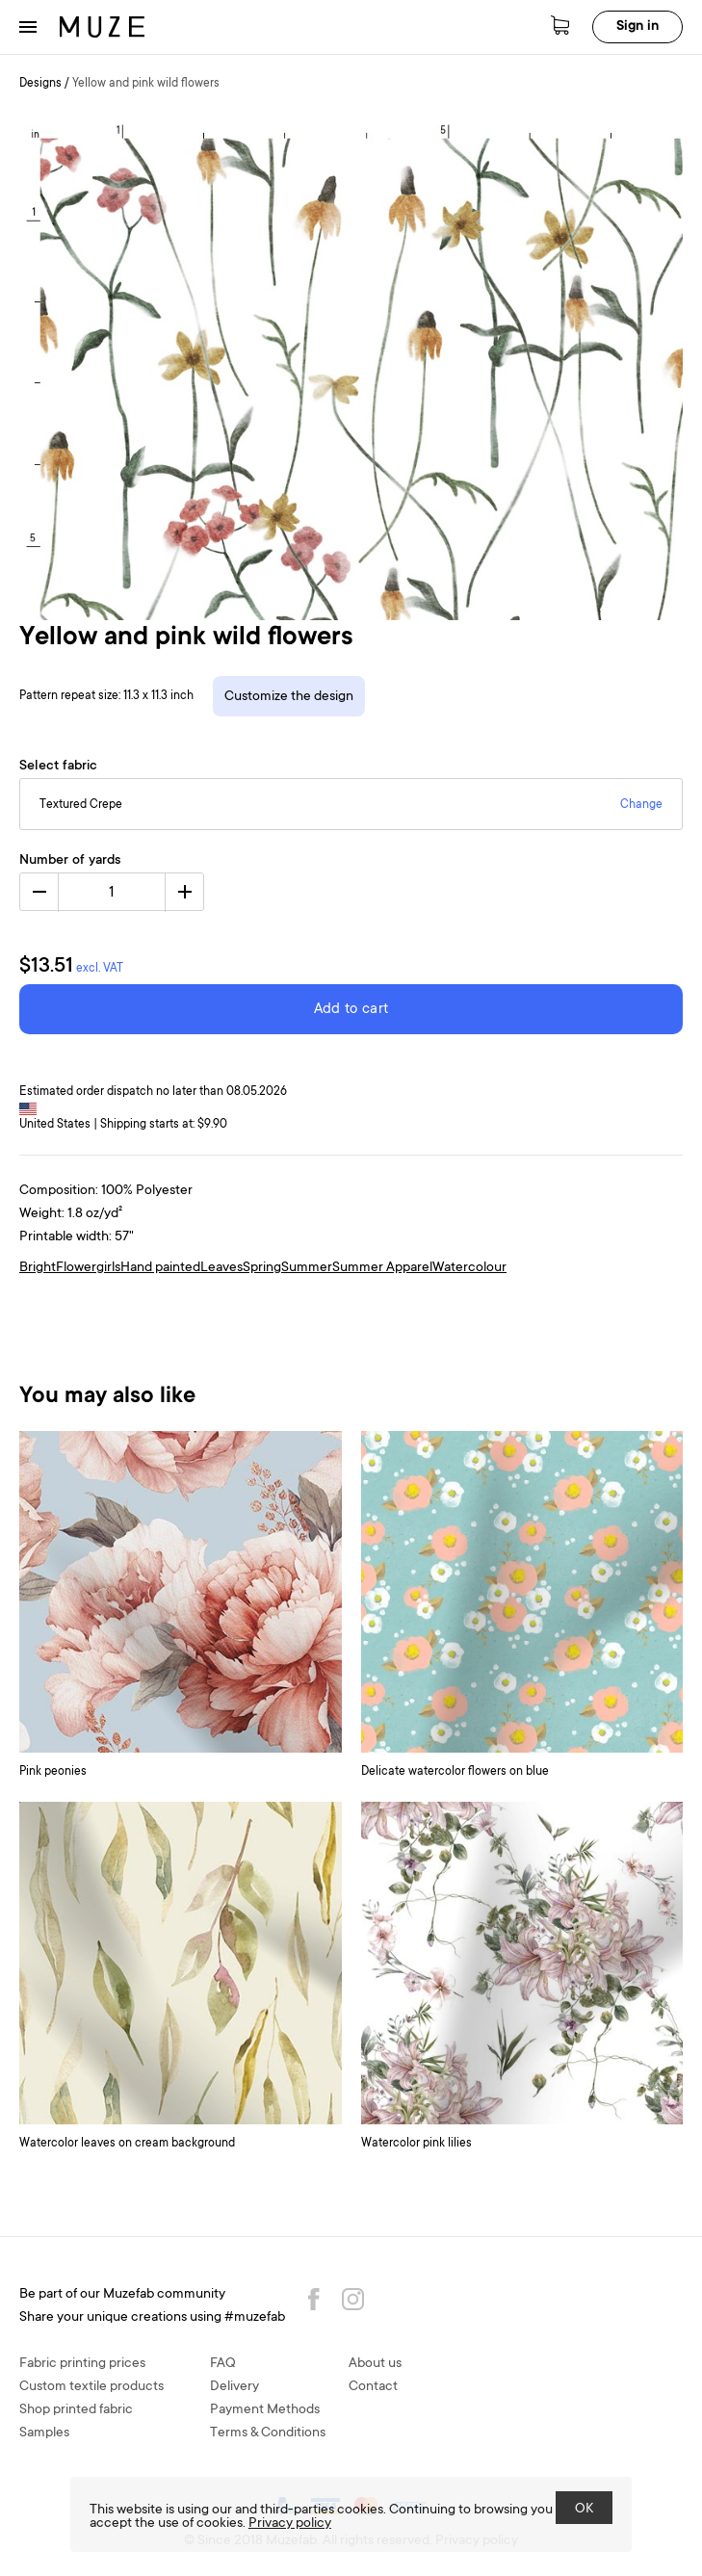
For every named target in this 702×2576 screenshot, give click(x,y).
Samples (44, 2433)
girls (108, 1268)
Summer (306, 1268)
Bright (37, 1268)
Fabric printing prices (82, 2364)
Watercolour (469, 1268)
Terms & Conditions (267, 2433)
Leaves (221, 1268)
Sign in (637, 27)
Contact (373, 2387)
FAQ (223, 2364)
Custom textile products (91, 2387)
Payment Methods (265, 2410)
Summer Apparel (382, 1268)
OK (584, 2509)
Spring (262, 1268)
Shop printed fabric (76, 2410)
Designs (40, 84)
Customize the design (288, 697)
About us (375, 2364)
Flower (76, 1268)
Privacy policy (289, 2524)
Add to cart (351, 1010)
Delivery (234, 2387)
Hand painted (160, 1268)
